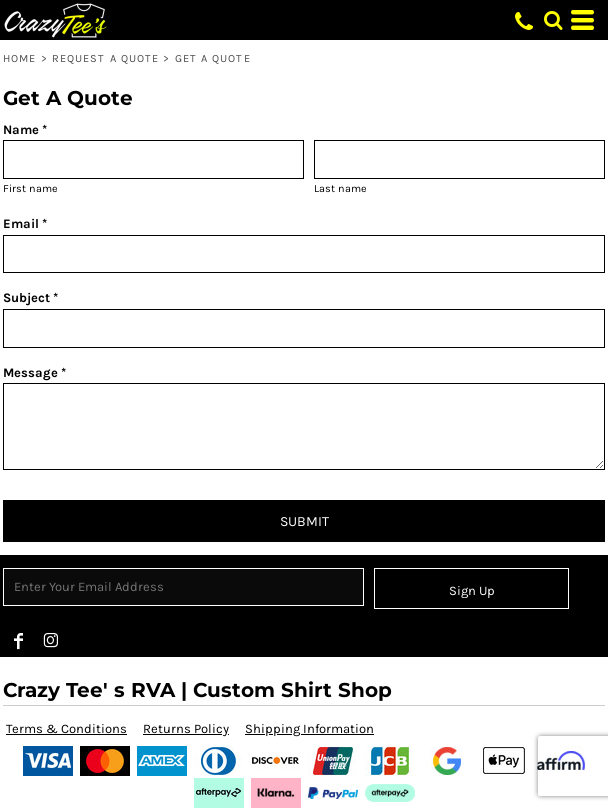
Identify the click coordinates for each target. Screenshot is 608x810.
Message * (34, 372)
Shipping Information (309, 728)
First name (30, 188)
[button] (553, 20)
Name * (25, 129)
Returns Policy (186, 728)
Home (19, 58)
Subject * (30, 297)
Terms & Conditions (66, 728)
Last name (340, 188)
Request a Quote (106, 58)
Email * (25, 223)
